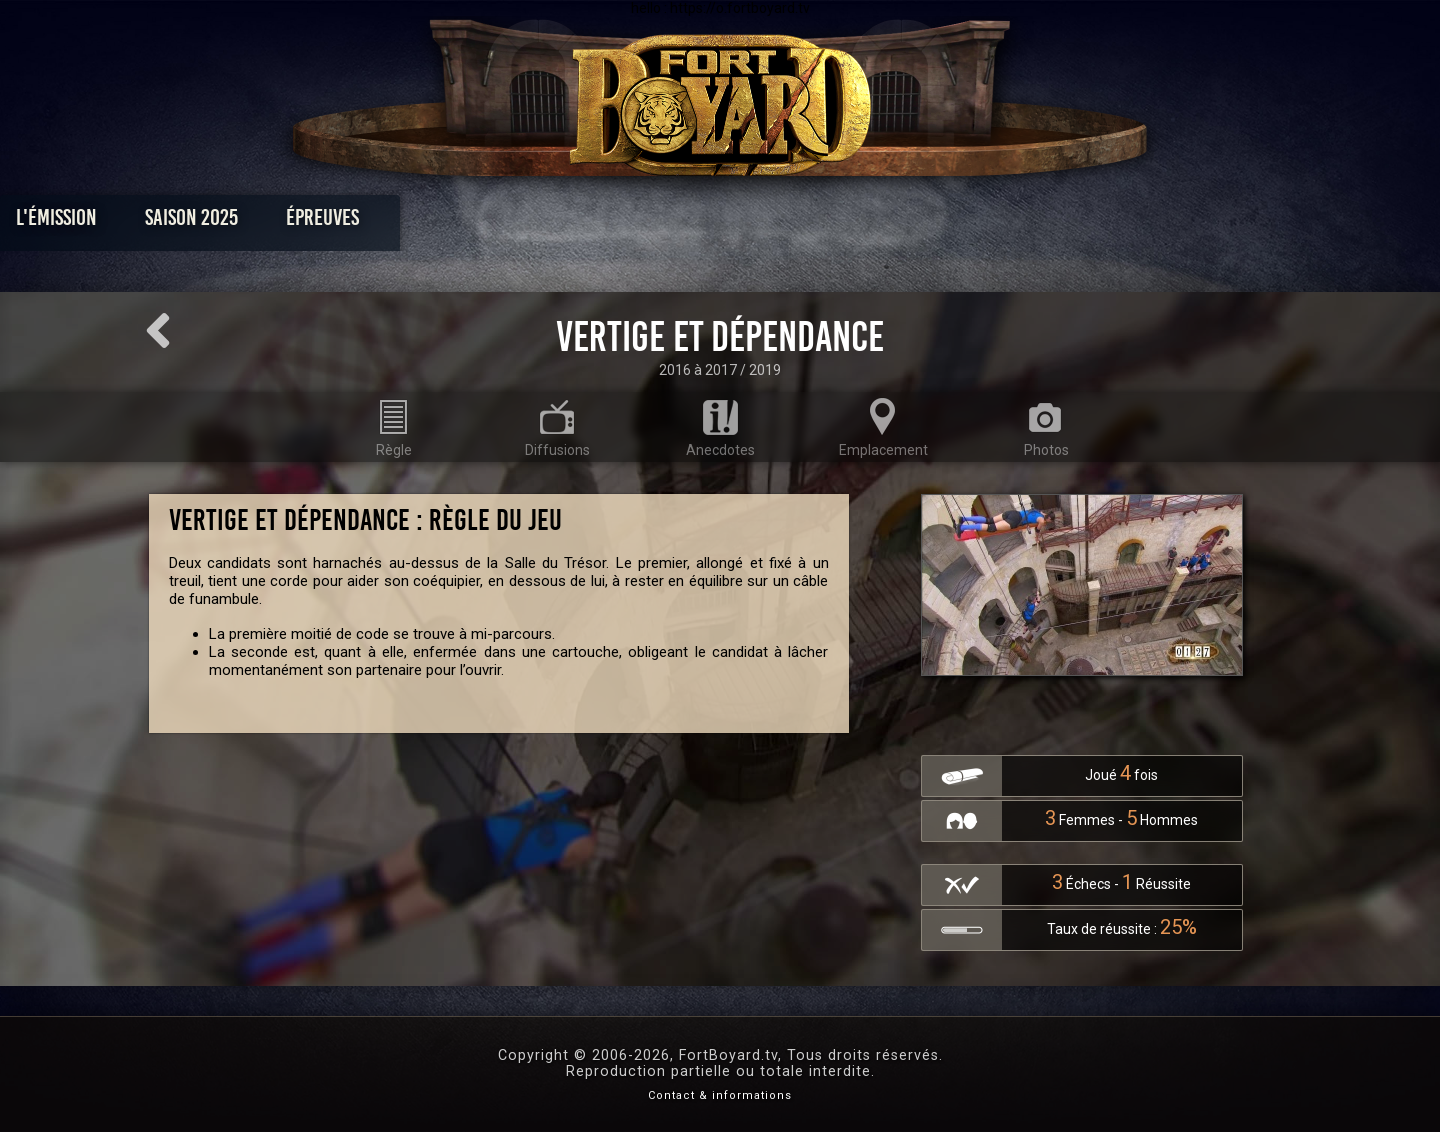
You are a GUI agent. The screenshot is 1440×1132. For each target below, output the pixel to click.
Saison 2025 (407, 222)
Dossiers (859, 222)
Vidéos (751, 222)
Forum (966, 222)
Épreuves (538, 222)
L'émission (272, 222)
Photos (650, 222)
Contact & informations (720, 1095)
